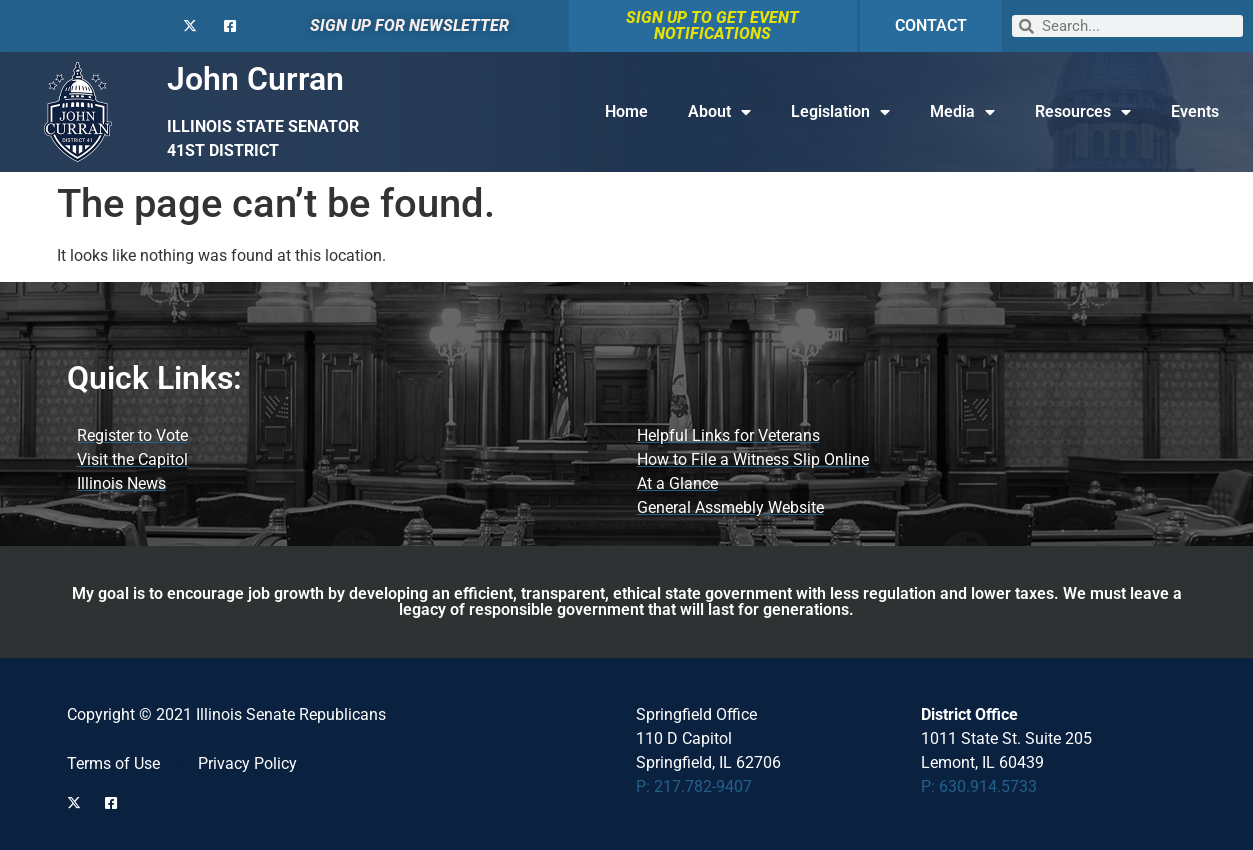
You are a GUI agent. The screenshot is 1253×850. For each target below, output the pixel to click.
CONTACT (931, 25)
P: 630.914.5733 (979, 786)
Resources (1083, 112)
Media (962, 112)
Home (626, 111)
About (719, 112)
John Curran (255, 79)
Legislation (840, 112)
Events (1195, 111)
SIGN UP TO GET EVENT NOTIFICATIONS (712, 25)
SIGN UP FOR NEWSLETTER (409, 25)
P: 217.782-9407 (694, 786)
